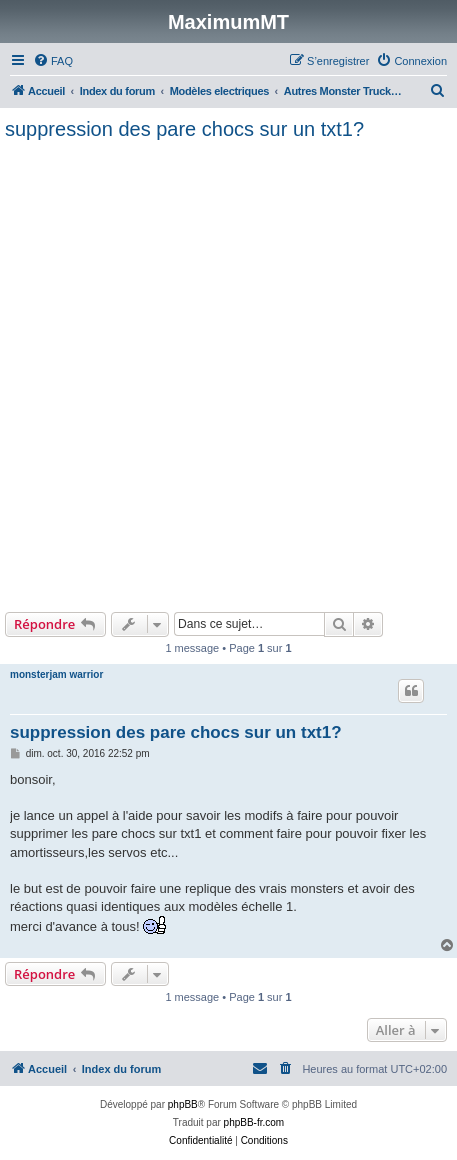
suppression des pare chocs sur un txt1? (184, 129)
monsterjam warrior (56, 674)
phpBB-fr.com (254, 1122)
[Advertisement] (228, 373)
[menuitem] (53, 61)
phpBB (183, 1104)
